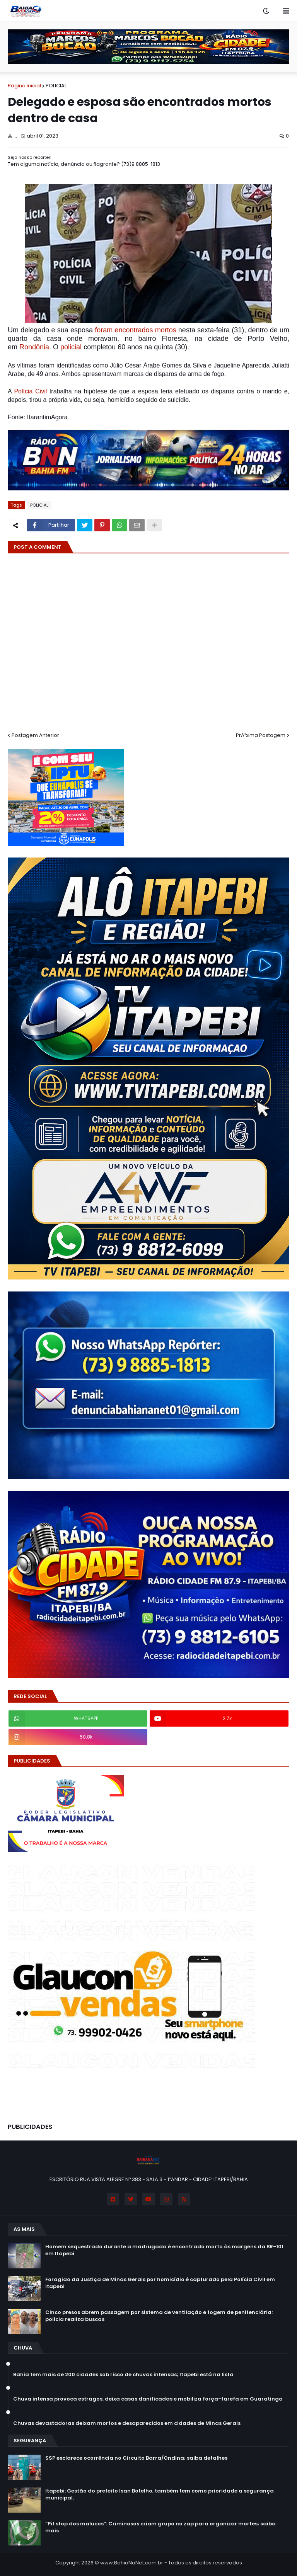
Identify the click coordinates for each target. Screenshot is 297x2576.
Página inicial (24, 85)
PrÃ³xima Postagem (260, 735)
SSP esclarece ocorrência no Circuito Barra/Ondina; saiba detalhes (136, 2458)
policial (71, 347)
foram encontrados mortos (135, 330)
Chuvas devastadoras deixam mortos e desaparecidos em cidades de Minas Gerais (127, 2423)
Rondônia (34, 347)
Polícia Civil (30, 391)
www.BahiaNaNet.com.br (131, 2562)
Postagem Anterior (35, 735)
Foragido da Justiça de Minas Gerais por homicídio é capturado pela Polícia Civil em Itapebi (160, 2283)
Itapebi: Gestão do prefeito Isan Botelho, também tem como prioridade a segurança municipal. (159, 2494)
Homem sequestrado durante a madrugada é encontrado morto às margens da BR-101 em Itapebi (164, 2250)
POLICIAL (56, 85)
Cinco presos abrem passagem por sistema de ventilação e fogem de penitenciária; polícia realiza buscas (159, 2316)
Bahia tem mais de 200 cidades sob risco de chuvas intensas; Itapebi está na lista (123, 2374)
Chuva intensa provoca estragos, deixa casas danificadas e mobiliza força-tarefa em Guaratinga (148, 2399)
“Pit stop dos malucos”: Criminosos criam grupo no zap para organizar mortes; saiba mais (160, 2527)
